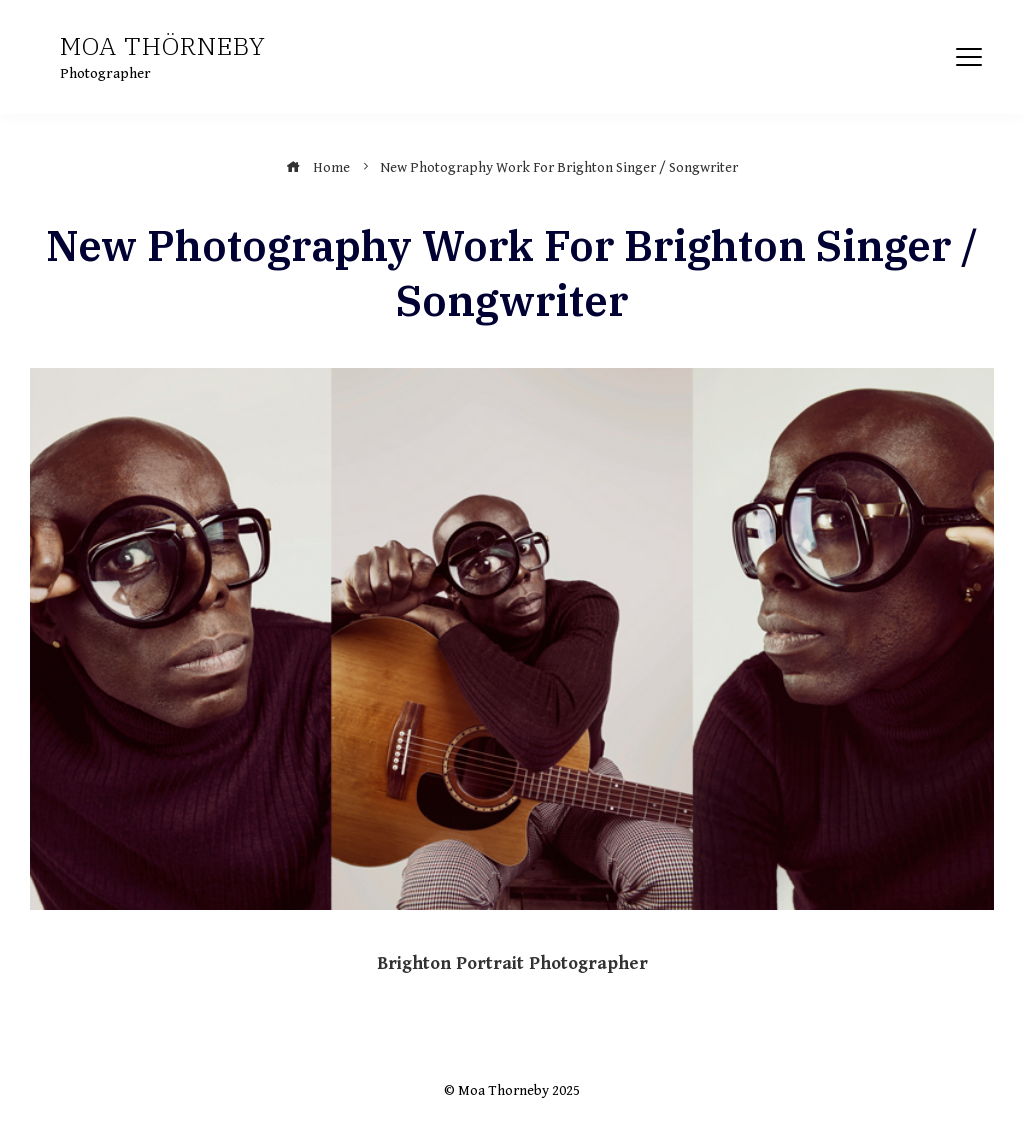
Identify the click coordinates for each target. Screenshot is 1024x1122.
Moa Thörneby (163, 45)
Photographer (105, 73)
